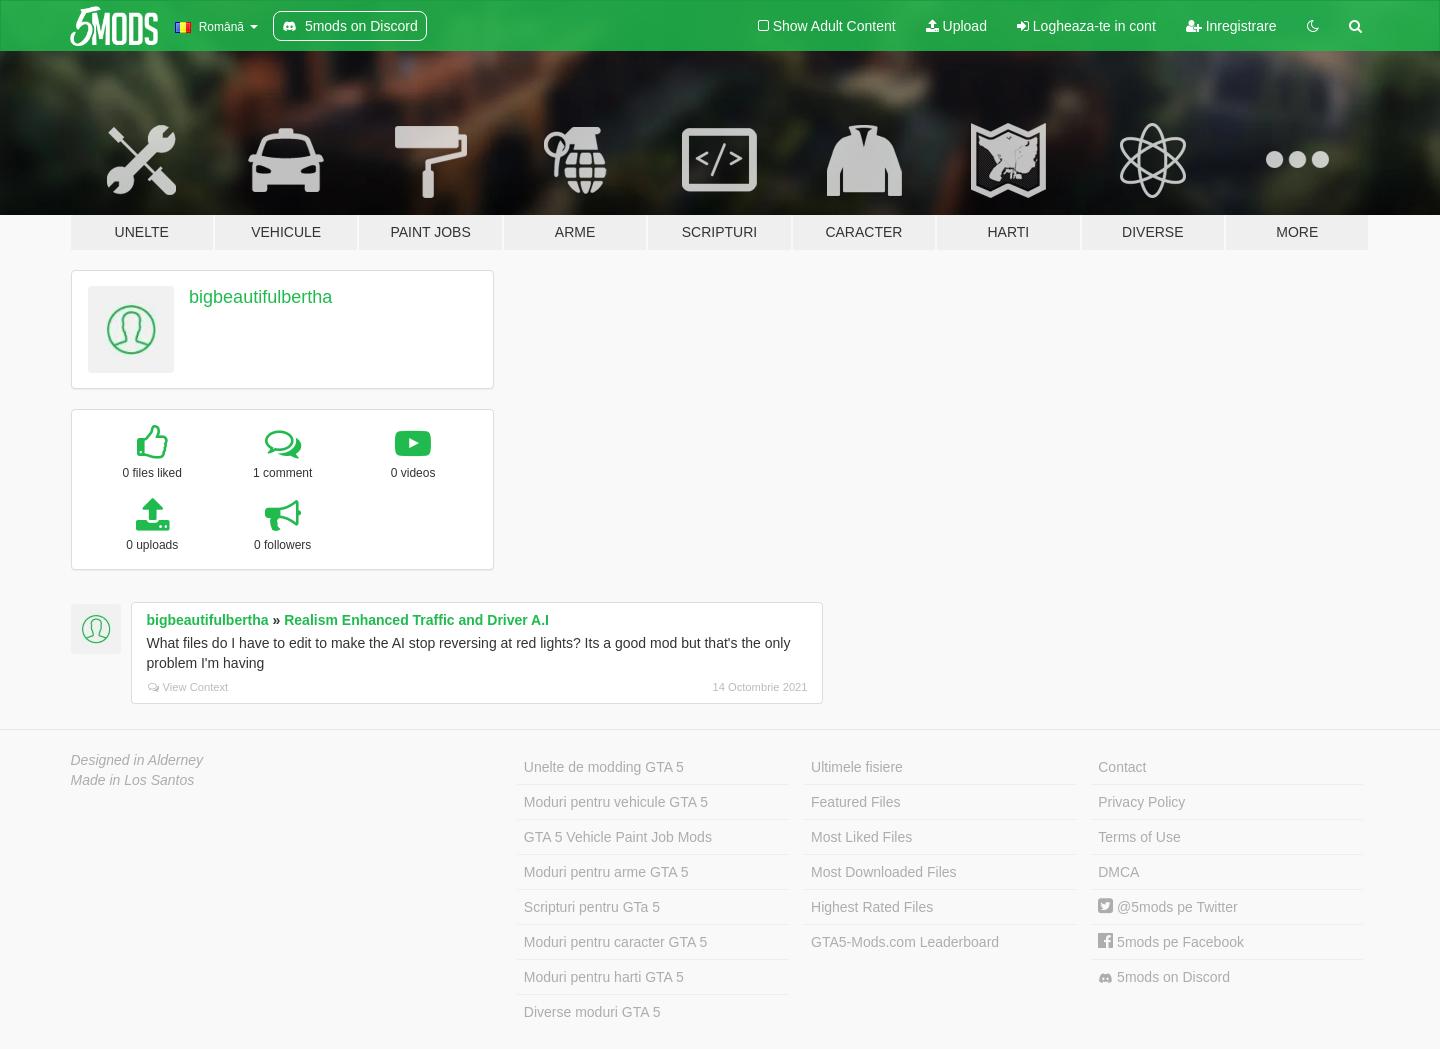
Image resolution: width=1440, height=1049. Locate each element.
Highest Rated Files (872, 907)
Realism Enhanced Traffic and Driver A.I (416, 620)
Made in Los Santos (133, 780)
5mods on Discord (1164, 977)
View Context (188, 687)
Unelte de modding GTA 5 (604, 767)
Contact (1122, 767)
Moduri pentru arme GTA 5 (606, 872)
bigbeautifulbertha (260, 297)
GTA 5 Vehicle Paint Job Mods (618, 837)
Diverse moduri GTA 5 (592, 1012)
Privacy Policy (1141, 802)
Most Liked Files (861, 837)
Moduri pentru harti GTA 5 (604, 977)
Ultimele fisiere (857, 767)
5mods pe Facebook (1171, 942)
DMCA (1118, 872)
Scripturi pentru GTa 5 (592, 907)
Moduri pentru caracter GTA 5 (615, 942)
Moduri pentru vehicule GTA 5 (616, 802)
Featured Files (855, 802)
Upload (956, 26)
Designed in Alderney (137, 760)
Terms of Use (1139, 837)
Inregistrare (1231, 26)
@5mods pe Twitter (1167, 907)
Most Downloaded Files (884, 872)
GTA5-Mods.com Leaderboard (905, 942)
